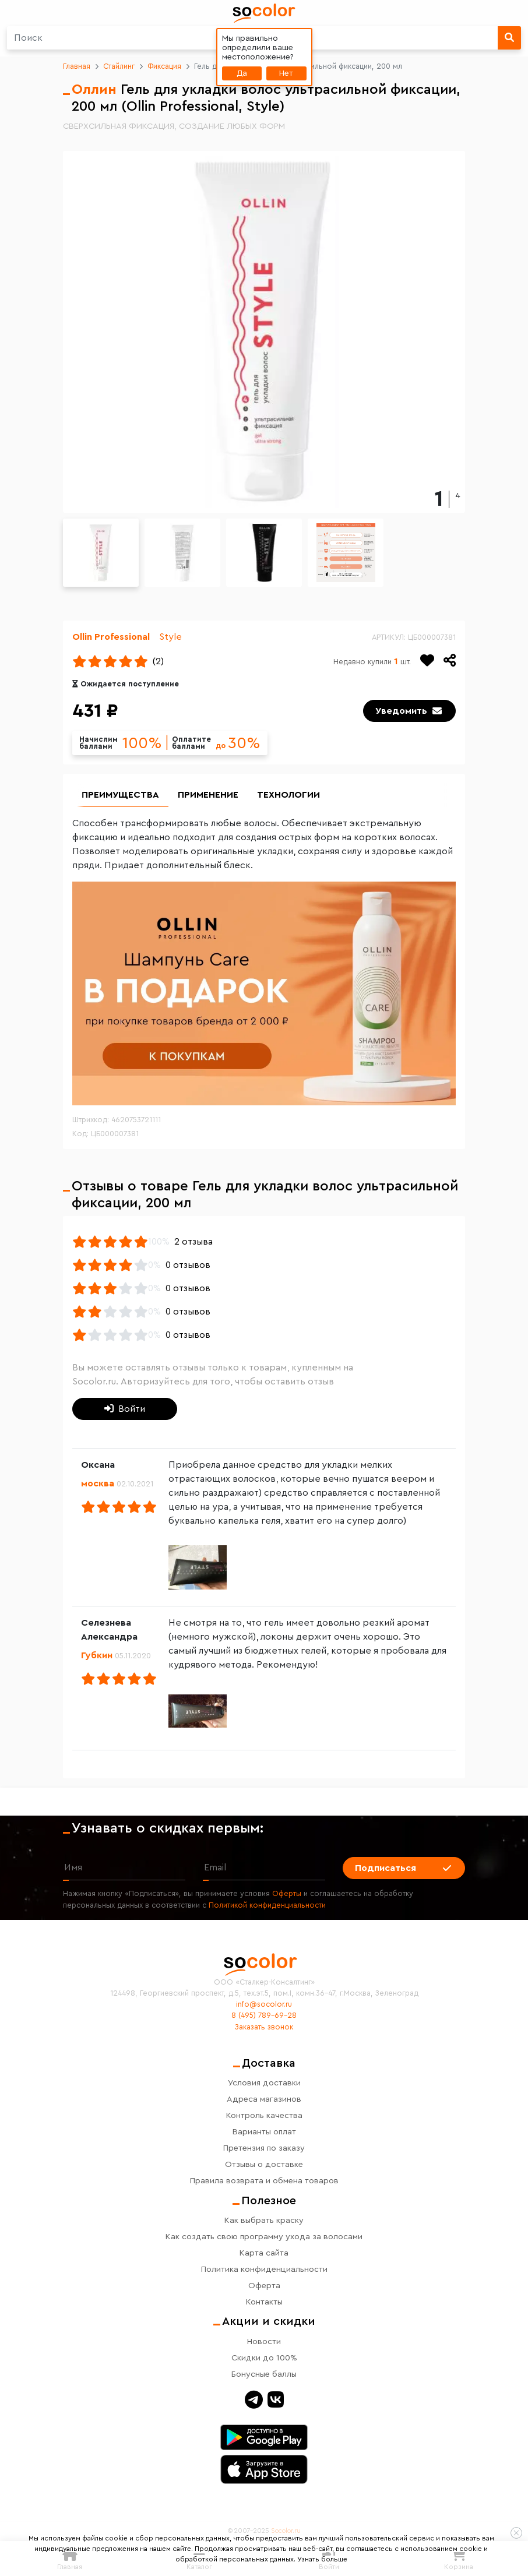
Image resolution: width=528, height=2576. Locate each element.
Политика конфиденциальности (264, 2269)
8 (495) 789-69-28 (264, 2015)
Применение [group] (208, 794)
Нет (286, 73)
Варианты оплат (264, 2131)
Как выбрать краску (264, 2220)
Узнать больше (322, 2559)
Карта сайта (264, 2253)
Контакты (264, 2301)
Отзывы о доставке (264, 2164)
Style (170, 637)
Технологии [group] (288, 794)
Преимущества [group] (120, 794)
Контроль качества (264, 2115)
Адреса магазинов (264, 2099)
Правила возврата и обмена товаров (264, 2180)
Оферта (264, 2285)
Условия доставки (264, 2082)
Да (242, 73)
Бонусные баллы (264, 2374)
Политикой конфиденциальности (267, 1905)
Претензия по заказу (264, 2148)
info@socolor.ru (264, 2004)
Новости (264, 2341)
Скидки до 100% (264, 2357)
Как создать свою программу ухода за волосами (264, 2236)
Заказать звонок (264, 2027)
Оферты (286, 1893)
